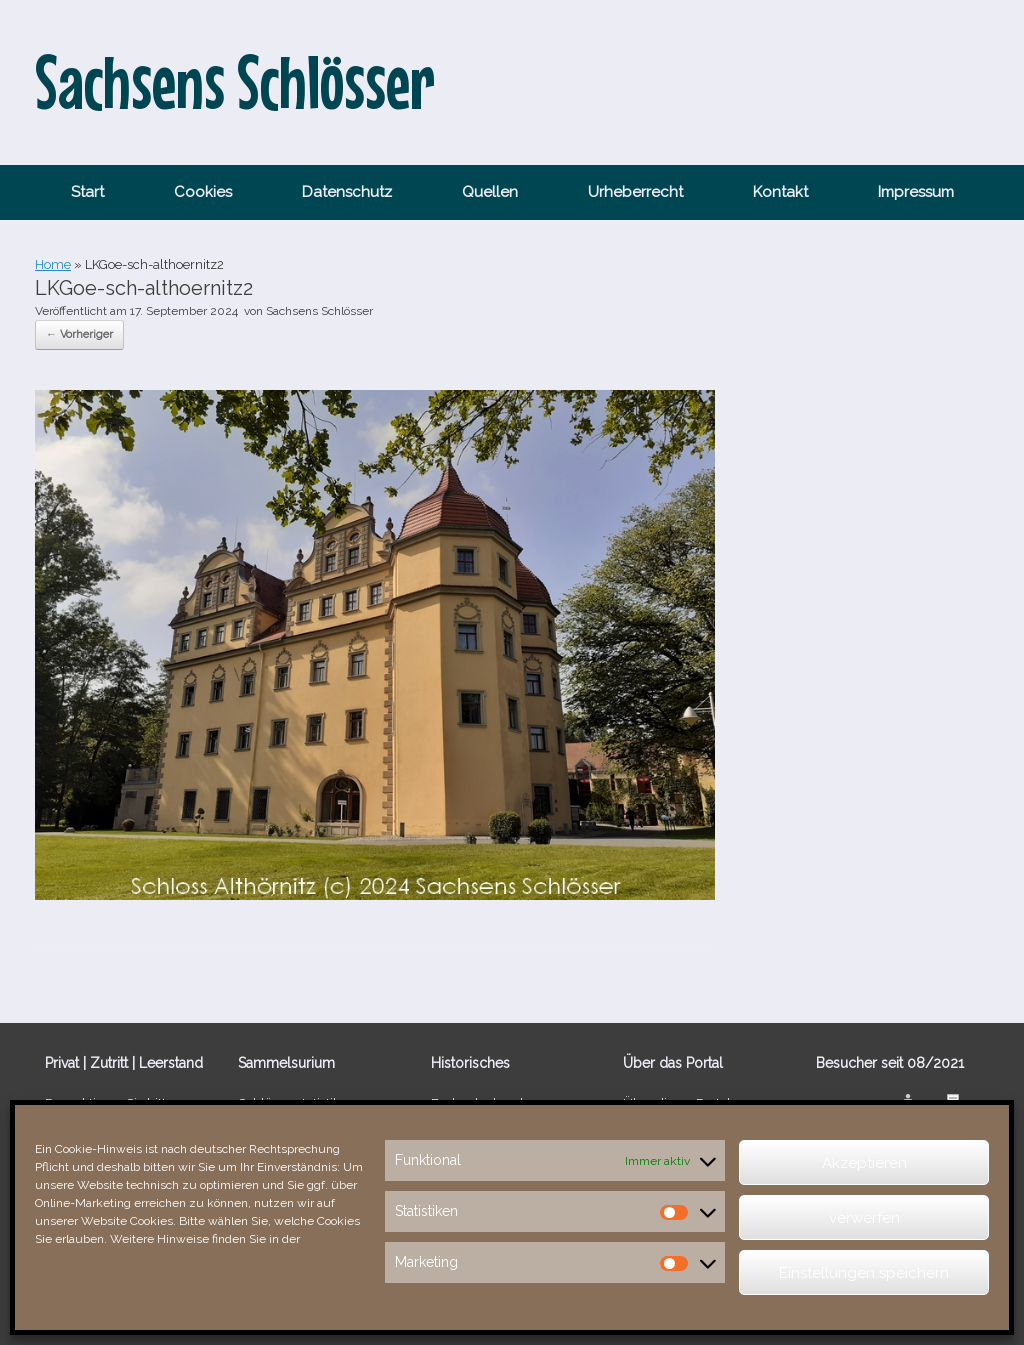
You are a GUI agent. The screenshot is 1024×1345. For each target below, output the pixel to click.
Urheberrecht (635, 192)
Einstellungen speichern (864, 1273)
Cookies (203, 192)
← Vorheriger (79, 334)
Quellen (490, 192)
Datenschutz (347, 192)
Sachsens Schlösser (319, 311)
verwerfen (864, 1218)
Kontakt (780, 192)
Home (53, 264)
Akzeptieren (864, 1163)
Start (87, 192)
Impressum (916, 192)
